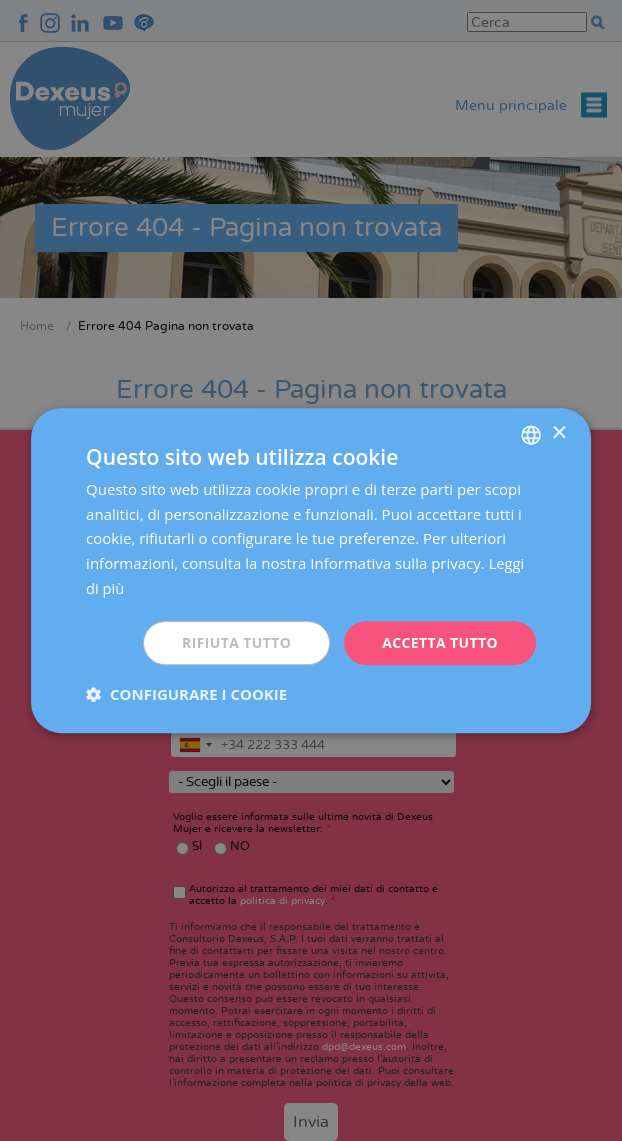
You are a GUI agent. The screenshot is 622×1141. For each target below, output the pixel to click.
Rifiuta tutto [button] (235, 642)
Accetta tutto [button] (440, 642)
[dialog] (311, 570)
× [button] (558, 433)
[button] (186, 694)
